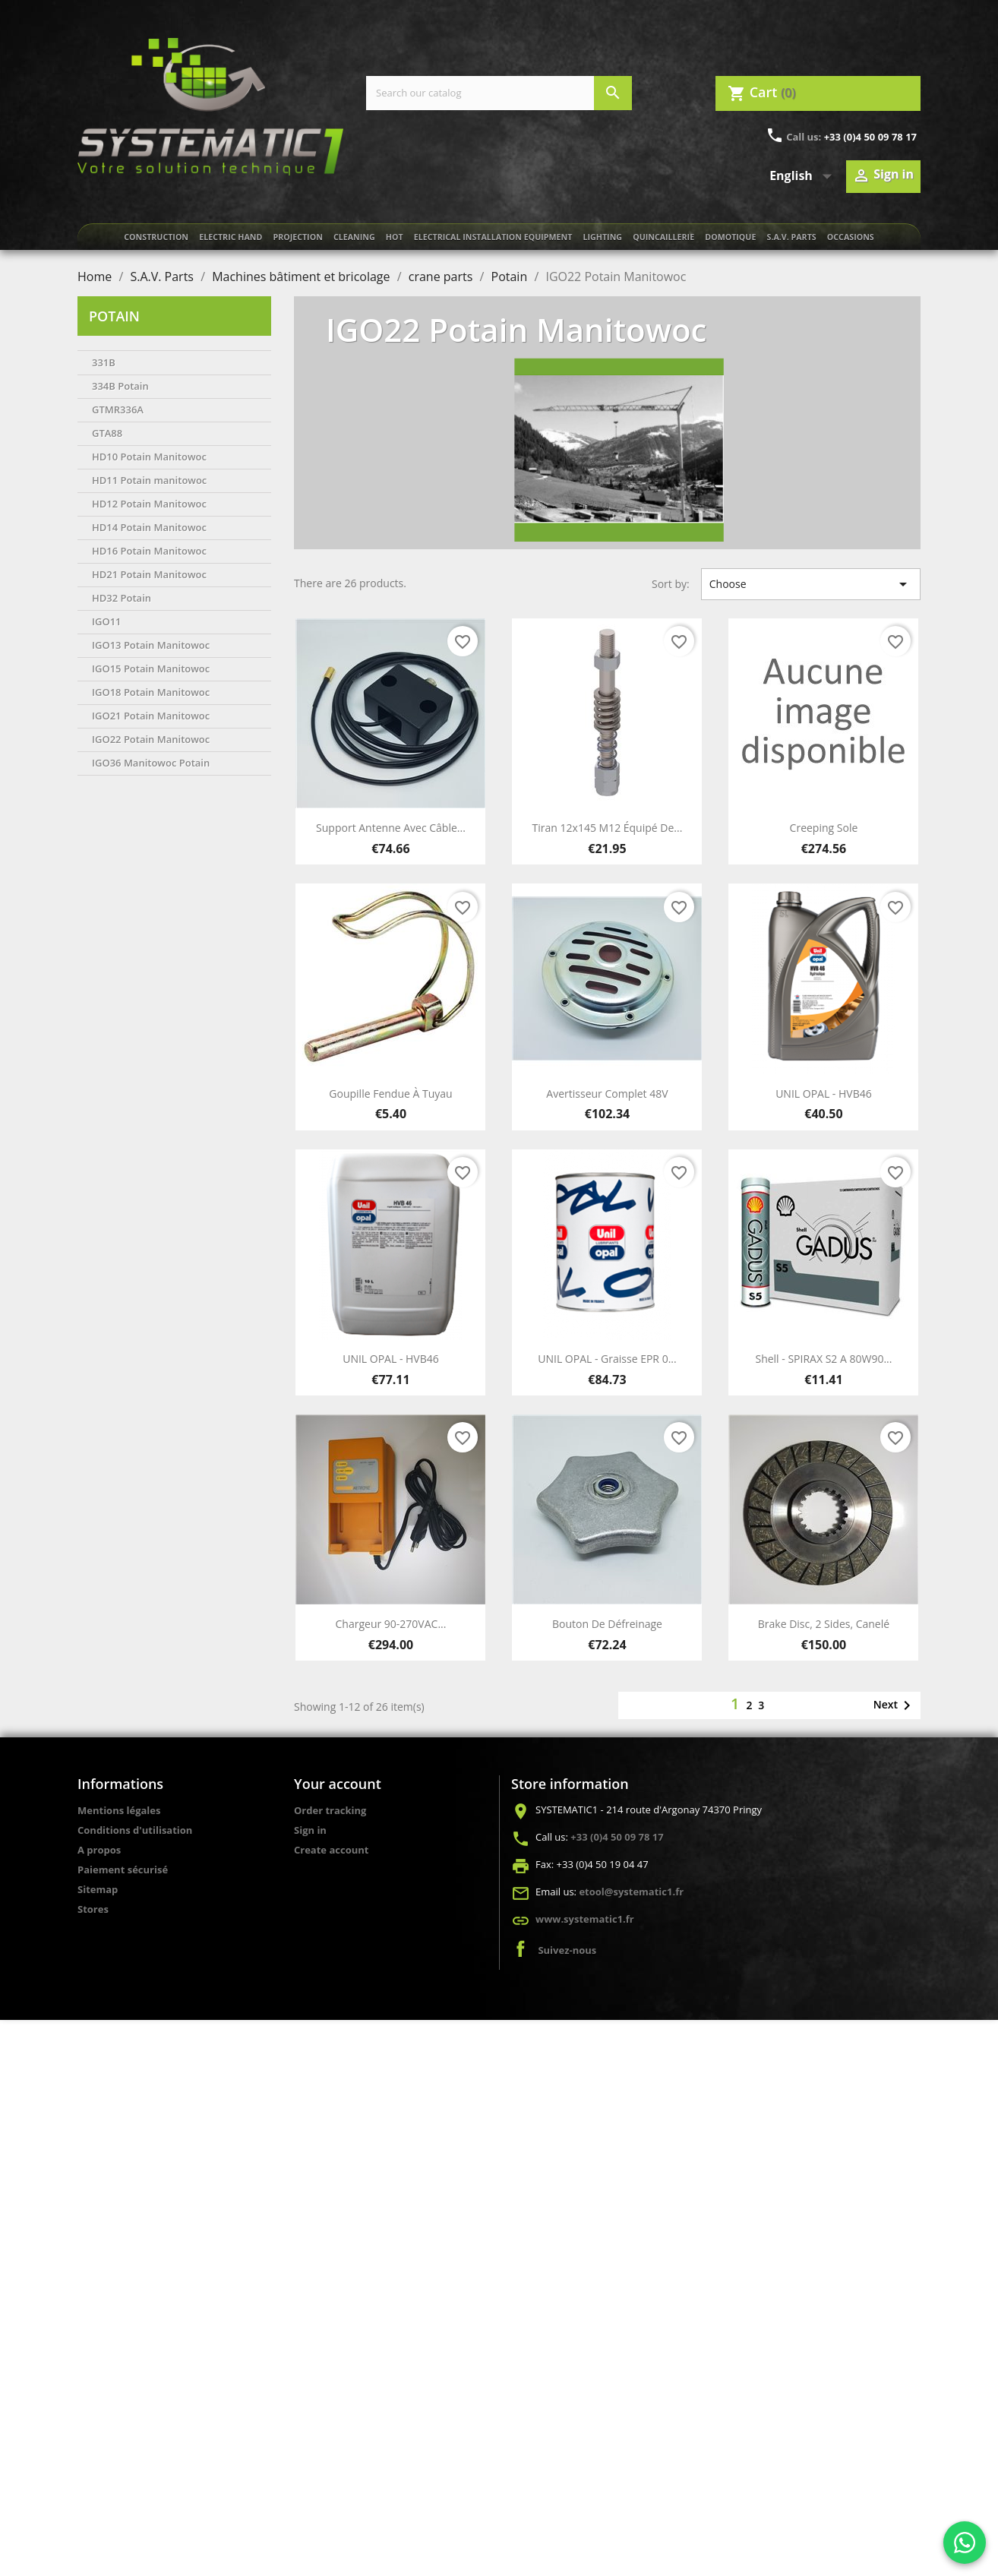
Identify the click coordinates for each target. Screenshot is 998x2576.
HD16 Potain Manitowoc (149, 551)
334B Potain (120, 386)
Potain (114, 316)
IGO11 (107, 621)
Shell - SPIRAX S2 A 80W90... (823, 1358)
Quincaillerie (663, 237)
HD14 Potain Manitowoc (149, 527)
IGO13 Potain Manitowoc (151, 645)
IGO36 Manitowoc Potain (151, 763)
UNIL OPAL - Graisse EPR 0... (607, 1358)
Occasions (850, 237)
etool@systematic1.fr (631, 1891)
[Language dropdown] (804, 176)
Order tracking (330, 1810)
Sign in (310, 1830)
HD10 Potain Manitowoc (149, 456)
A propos (99, 1850)
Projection (297, 237)
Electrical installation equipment (493, 237)
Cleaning (354, 237)
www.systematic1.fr (584, 1919)
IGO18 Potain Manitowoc (151, 692)
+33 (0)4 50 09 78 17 (870, 137)
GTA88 (107, 433)
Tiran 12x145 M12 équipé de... (607, 827)
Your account (337, 1784)
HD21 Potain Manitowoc (149, 574)
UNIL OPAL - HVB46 (823, 1093)
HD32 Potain (121, 598)
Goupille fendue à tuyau (390, 1093)
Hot (394, 237)
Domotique (730, 237)
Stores (93, 1909)
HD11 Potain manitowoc (149, 480)
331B (103, 362)
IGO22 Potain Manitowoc (151, 739)
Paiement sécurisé (122, 1869)
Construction (156, 237)
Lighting (603, 237)
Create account (331, 1850)
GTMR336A (118, 409)
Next (894, 1705)
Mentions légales (118, 1810)
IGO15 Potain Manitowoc (151, 668)
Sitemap (97, 1889)
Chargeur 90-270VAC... (391, 1624)
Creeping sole (824, 827)
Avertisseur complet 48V (607, 1093)
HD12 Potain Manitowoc (149, 503)
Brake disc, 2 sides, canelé (823, 1624)
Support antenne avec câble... (391, 827)
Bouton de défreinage (607, 1624)
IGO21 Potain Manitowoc (151, 715)
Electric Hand (230, 237)
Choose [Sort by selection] (810, 584)
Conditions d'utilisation (134, 1830)
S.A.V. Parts (791, 237)
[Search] (499, 93)
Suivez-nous (567, 1950)
